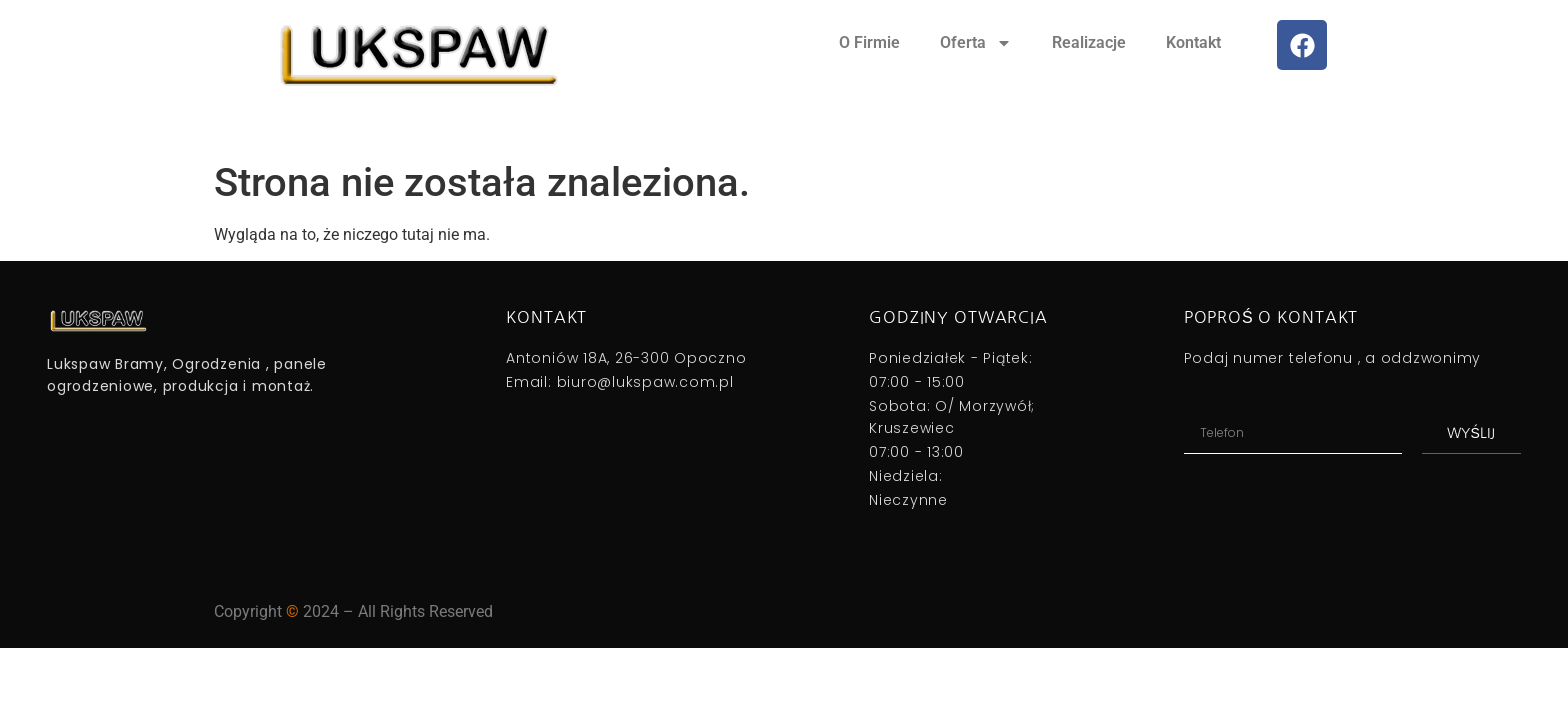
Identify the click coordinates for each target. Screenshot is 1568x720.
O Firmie (869, 42)
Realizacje (1089, 42)
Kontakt (1193, 42)
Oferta (976, 43)
